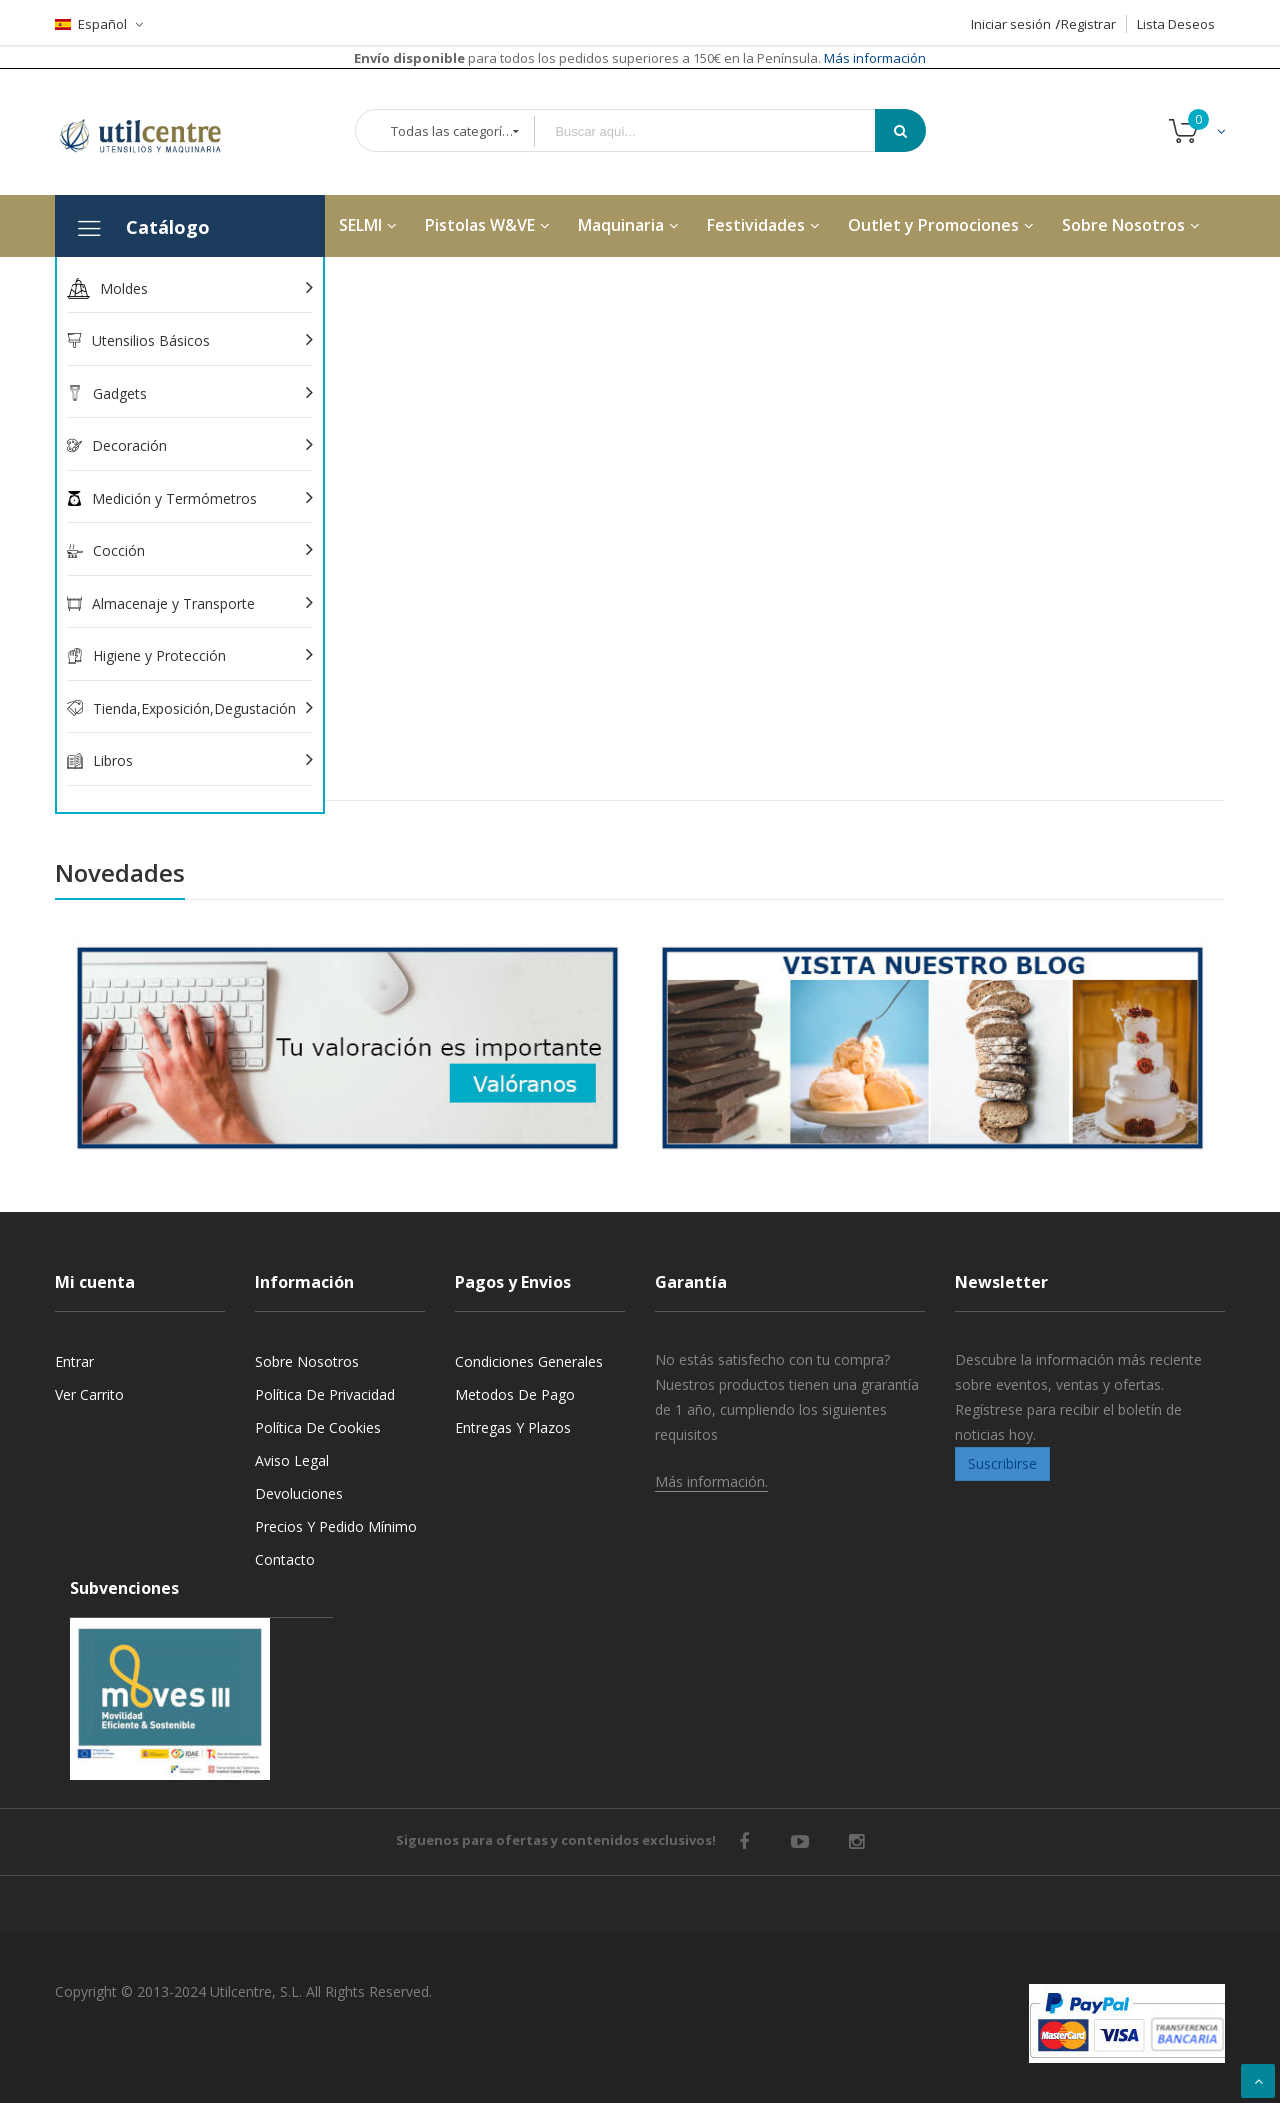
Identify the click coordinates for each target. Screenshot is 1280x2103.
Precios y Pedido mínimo (336, 1526)
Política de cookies (318, 1427)
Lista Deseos (1176, 24)
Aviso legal (292, 1460)
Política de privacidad (325, 1394)
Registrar (1088, 24)
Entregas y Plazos (513, 1427)
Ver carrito (89, 1394)
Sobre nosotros (307, 1361)
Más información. (711, 1481)
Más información (873, 58)
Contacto (285, 1559)
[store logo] (155, 132)
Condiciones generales (529, 1361)
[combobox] (719, 131)
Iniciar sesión (1011, 24)
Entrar (74, 1361)
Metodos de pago (515, 1394)
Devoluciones (299, 1493)
